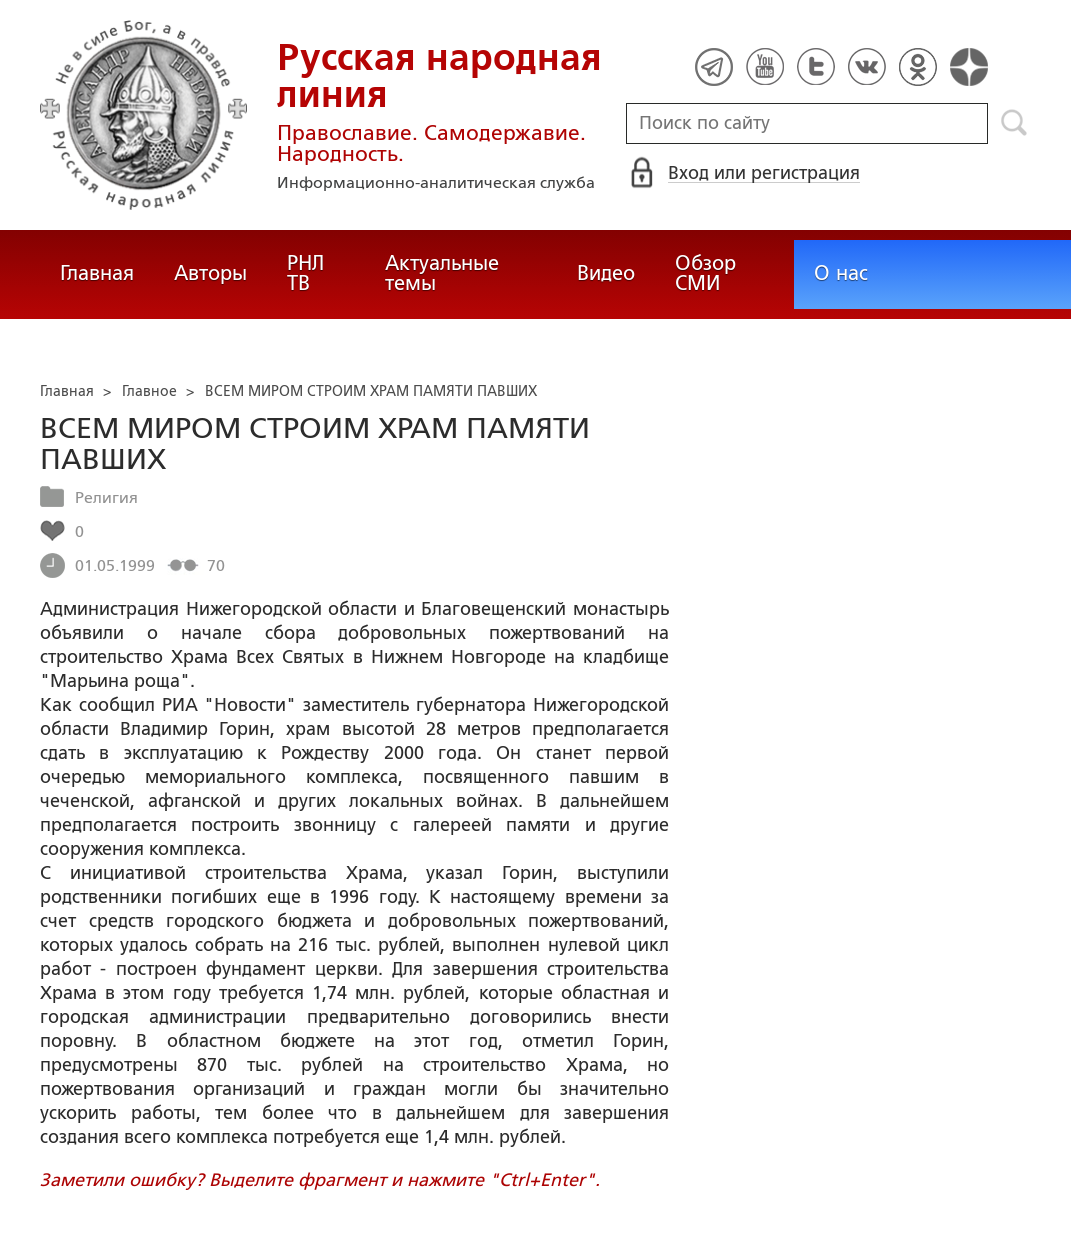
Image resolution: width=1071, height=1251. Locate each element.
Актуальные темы (442, 273)
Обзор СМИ (705, 273)
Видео (606, 273)
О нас (841, 273)
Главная (97, 273)
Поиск (1014, 123)
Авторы (210, 273)
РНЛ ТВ (305, 273)
